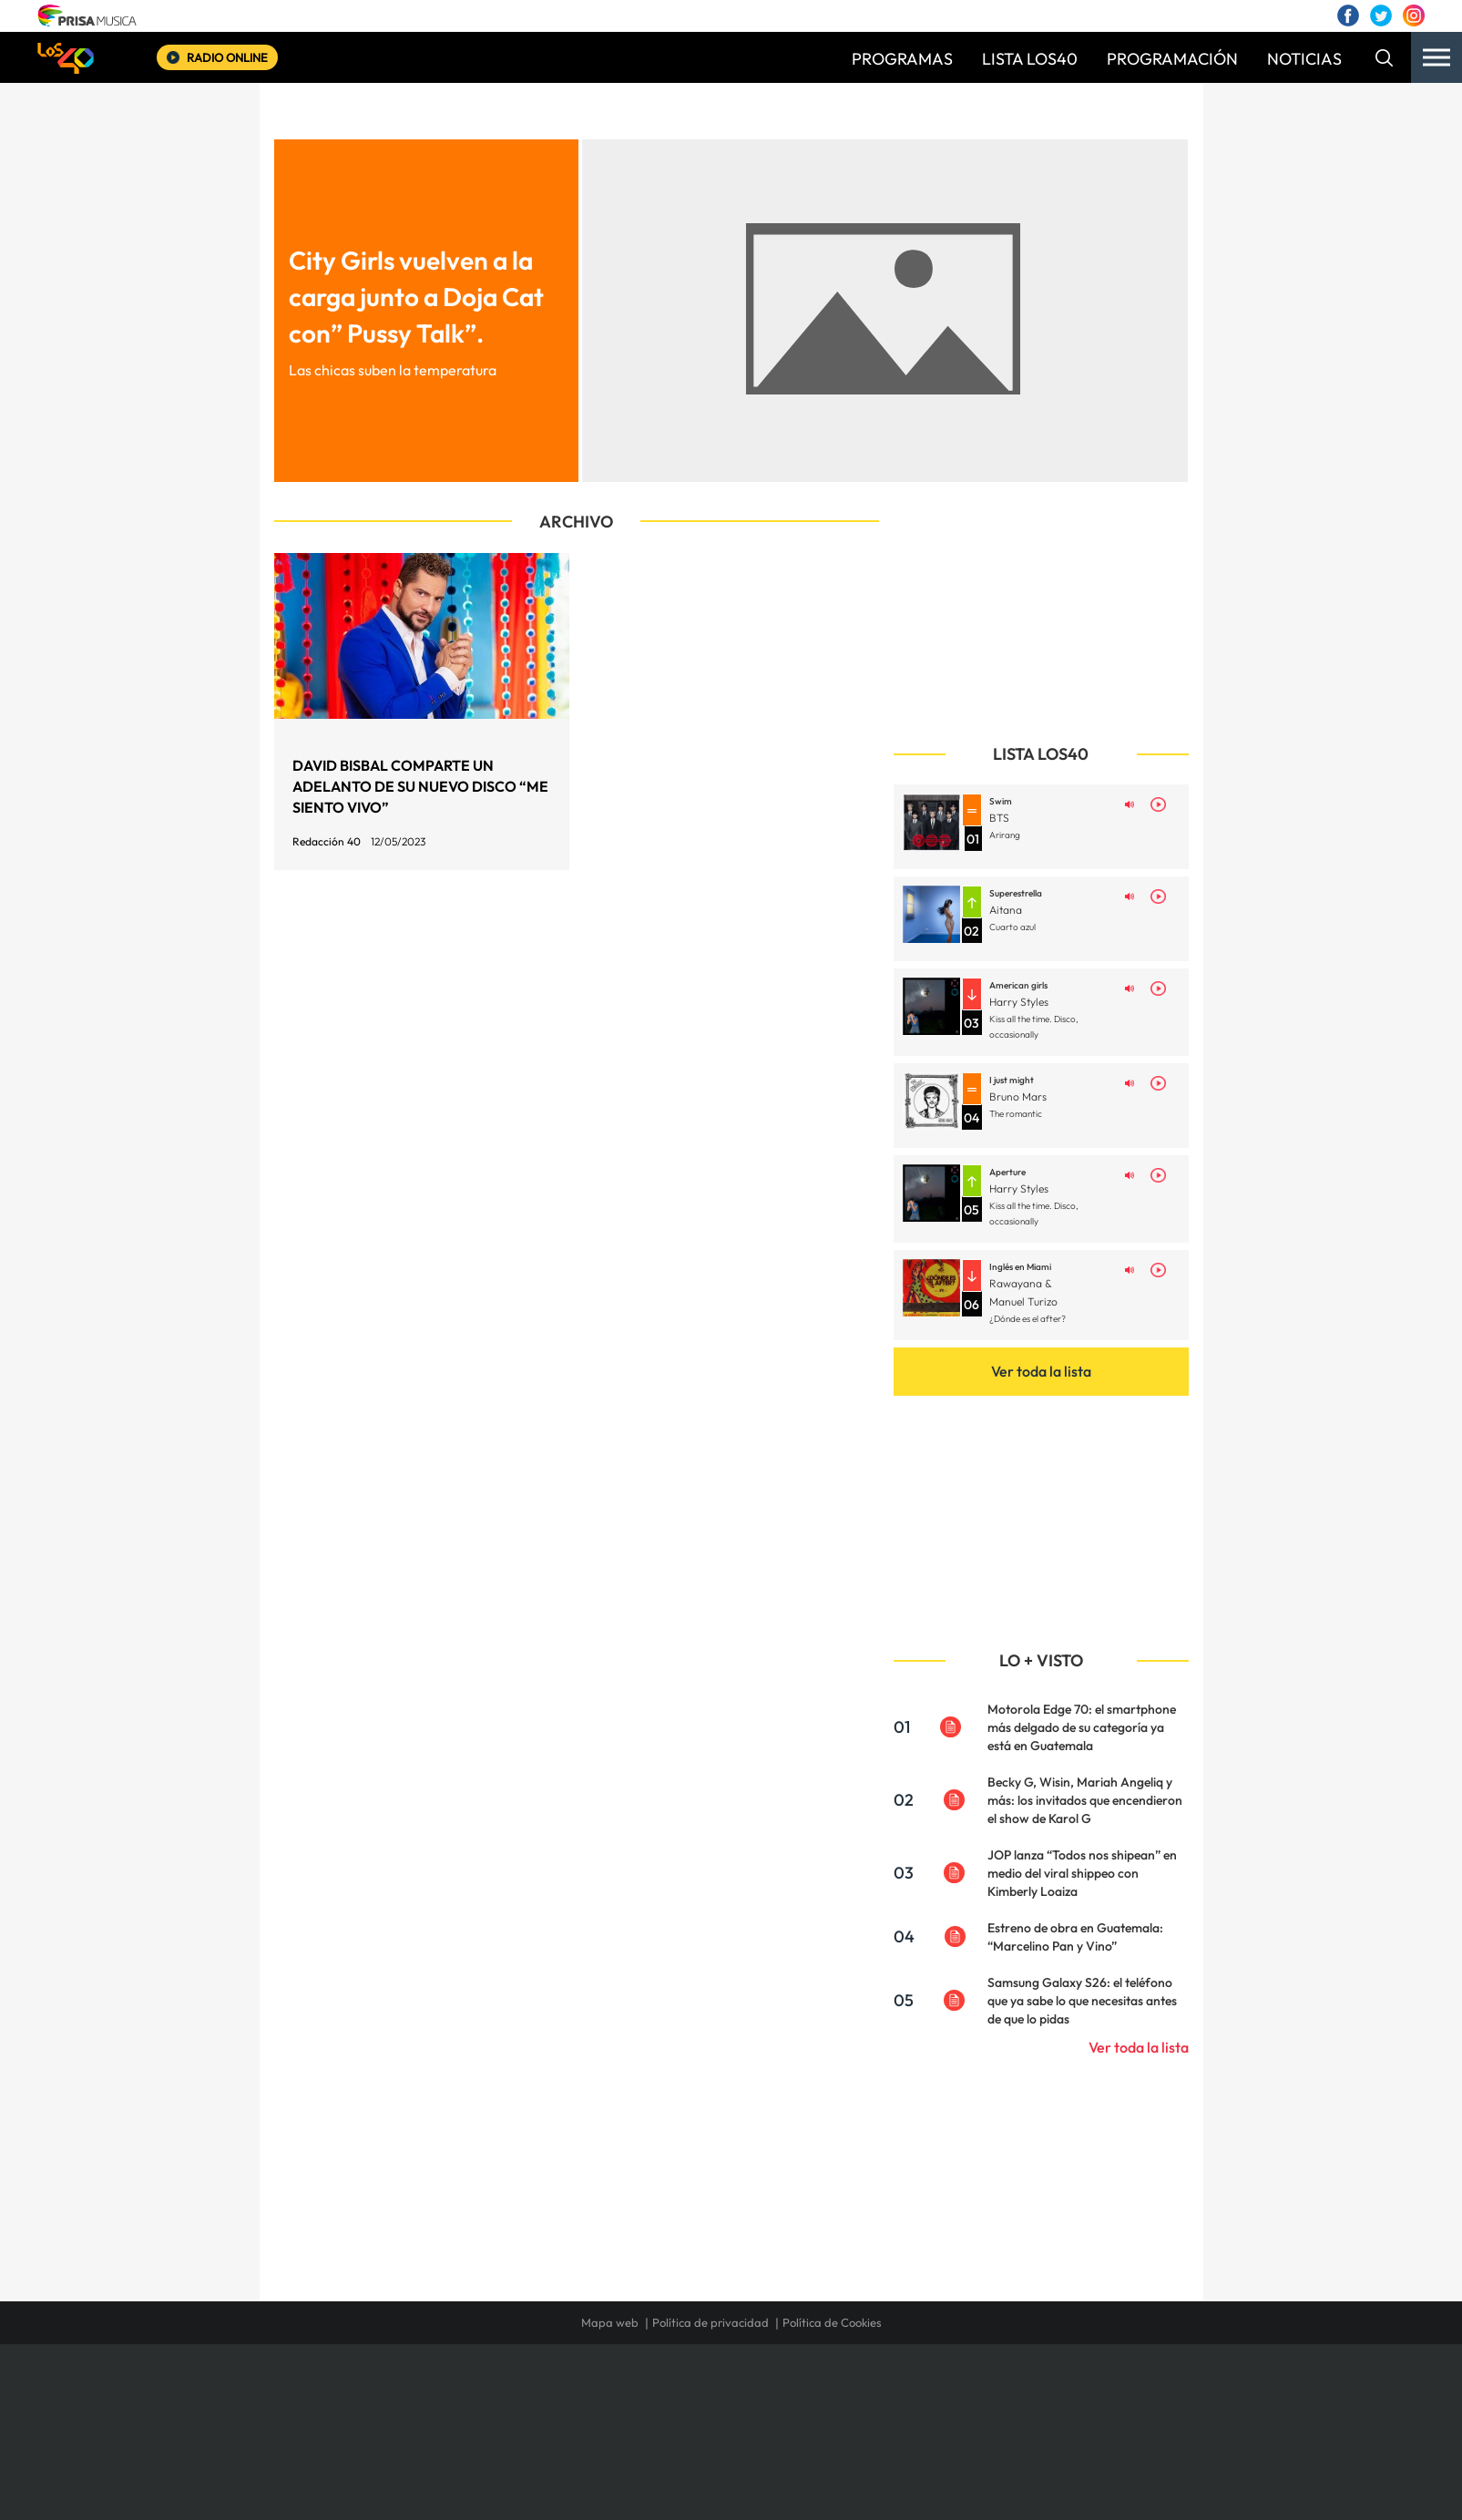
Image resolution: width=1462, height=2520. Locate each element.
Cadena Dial (839, 2421)
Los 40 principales (610, 2393)
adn (987, 2393)
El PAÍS (522, 2393)
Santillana (695, 2393)
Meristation (1013, 2448)
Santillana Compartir (791, 2393)
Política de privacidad (710, 2322)
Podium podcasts (690, 2448)
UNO (647, 2421)
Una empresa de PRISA (360, 2408)
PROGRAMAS (902, 58)
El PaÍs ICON (768, 2448)
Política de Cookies (832, 2322)
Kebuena (1038, 2421)
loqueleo (925, 2448)
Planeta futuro (973, 2421)
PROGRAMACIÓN (1172, 58)
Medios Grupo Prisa (360, 2453)
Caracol (1055, 2393)
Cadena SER (870, 2393)
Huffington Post (547, 2421)
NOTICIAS (1304, 58)
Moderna (601, 2448)
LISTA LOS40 (1030, 58)
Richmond (511, 2448)
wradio (700, 2421)
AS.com (928, 2393)
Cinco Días (770, 2421)
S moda (845, 2448)
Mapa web (610, 2322)
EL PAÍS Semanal (906, 2421)
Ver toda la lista (1041, 1371)
